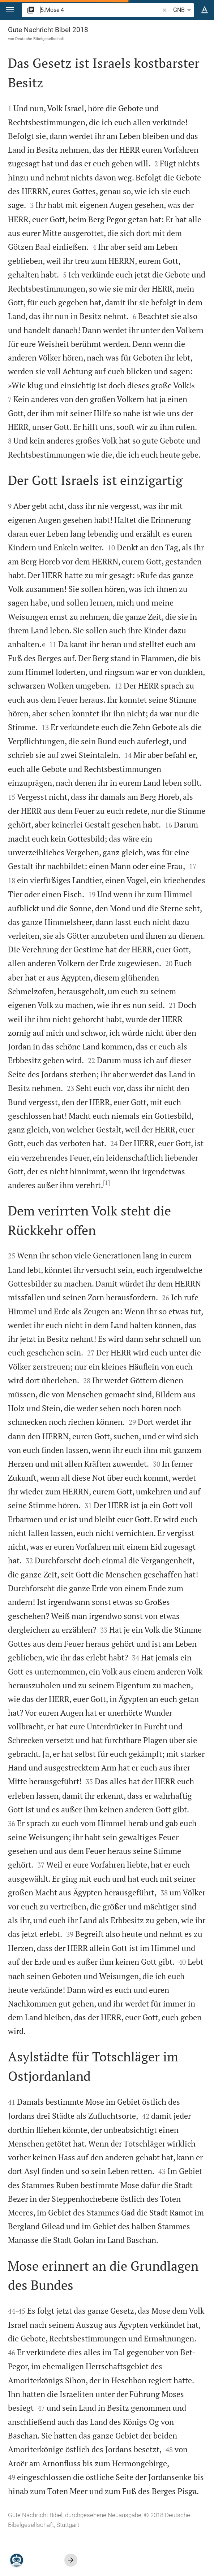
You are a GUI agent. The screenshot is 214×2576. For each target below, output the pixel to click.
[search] (100, 9)
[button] (10, 10)
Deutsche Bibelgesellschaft (40, 38)
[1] (106, 1183)
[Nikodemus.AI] (16, 2560)
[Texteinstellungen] (204, 10)
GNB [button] (183, 10)
